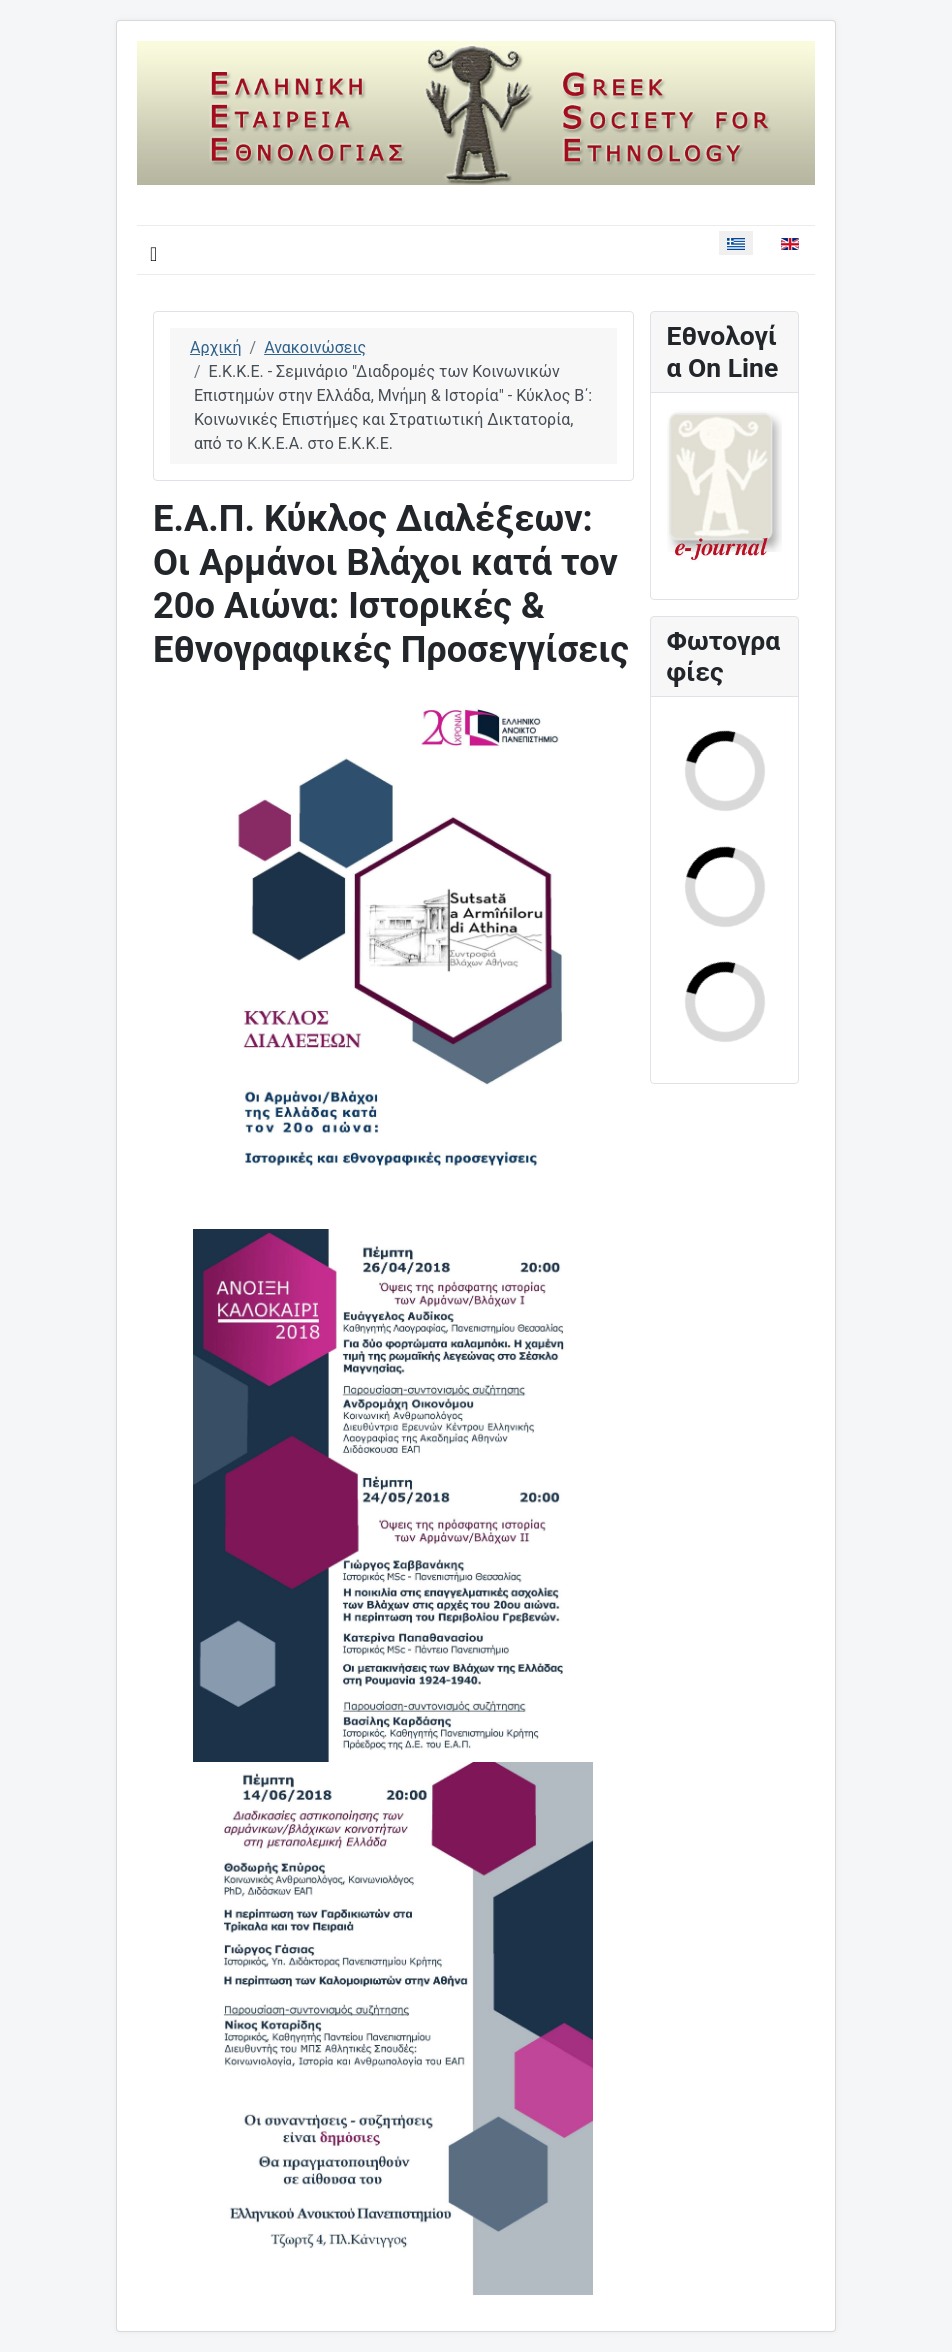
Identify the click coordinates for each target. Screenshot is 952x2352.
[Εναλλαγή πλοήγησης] (153, 254)
